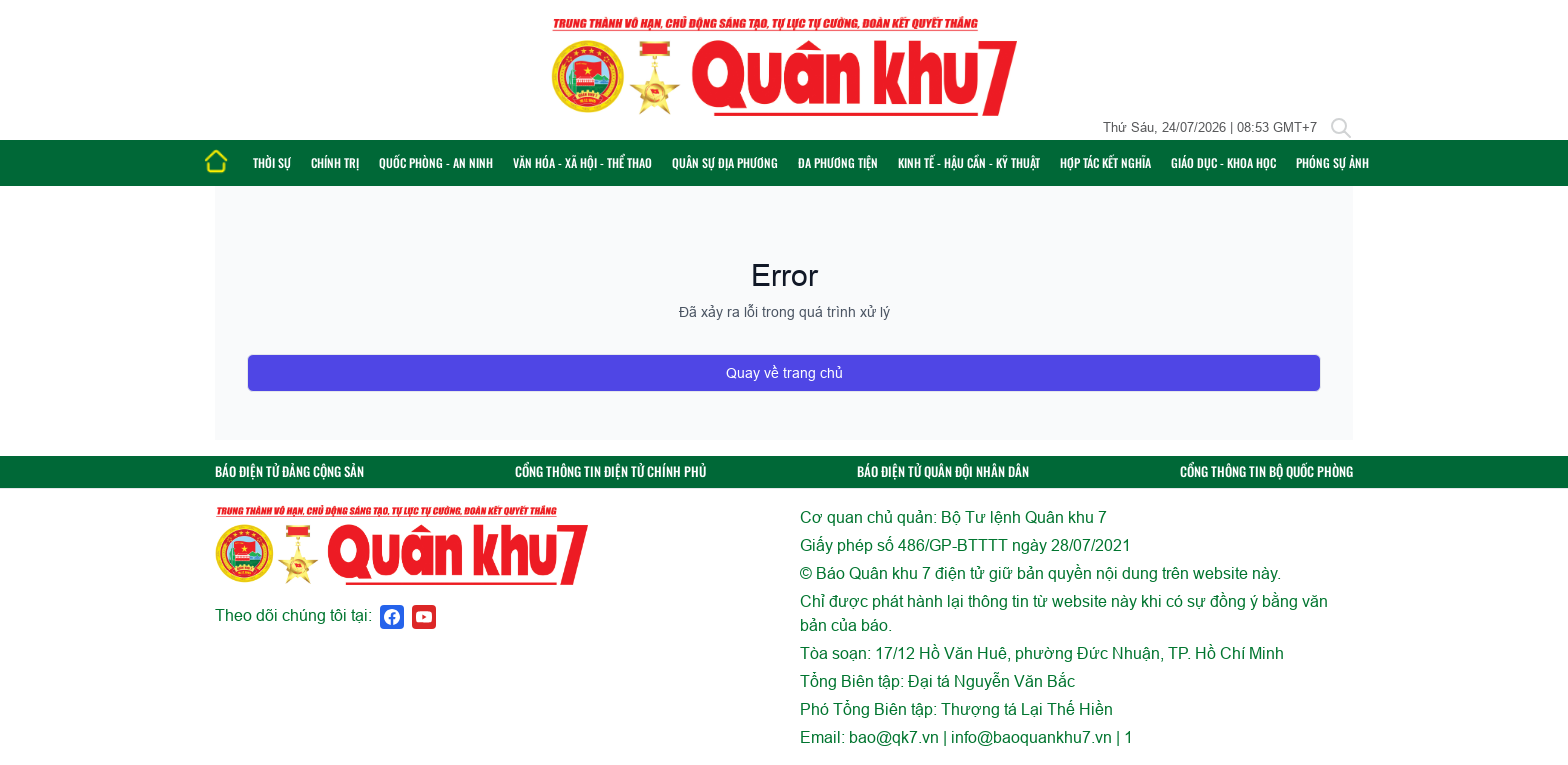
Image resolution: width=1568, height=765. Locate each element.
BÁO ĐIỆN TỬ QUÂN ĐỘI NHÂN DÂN (943, 471)
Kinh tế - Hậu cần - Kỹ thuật (969, 162)
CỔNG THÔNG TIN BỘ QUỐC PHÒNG (1266, 471)
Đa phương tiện (838, 162)
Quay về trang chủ (784, 373)
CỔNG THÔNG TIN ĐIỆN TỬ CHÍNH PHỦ (610, 471)
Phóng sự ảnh (1332, 162)
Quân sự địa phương (725, 162)
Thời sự (272, 162)
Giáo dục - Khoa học (1223, 162)
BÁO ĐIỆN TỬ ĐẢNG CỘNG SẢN (289, 471)
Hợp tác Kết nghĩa (1105, 162)
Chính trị (335, 162)
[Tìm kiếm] (1341, 128)
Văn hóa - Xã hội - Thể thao (582, 162)
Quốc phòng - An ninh (436, 162)
